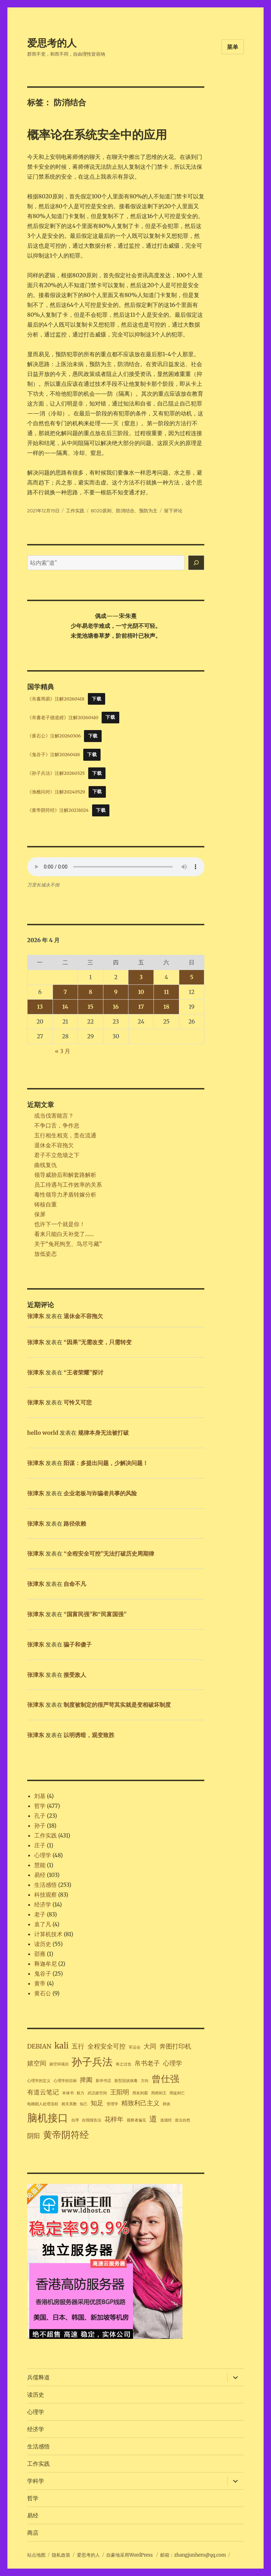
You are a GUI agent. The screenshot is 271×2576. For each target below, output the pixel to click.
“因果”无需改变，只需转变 (98, 1342)
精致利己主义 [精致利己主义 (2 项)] (140, 2103)
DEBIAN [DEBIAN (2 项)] (39, 2046)
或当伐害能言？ (54, 1115)
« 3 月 (63, 1051)
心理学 (42, 1855)
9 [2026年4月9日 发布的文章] (116, 991)
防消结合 (125, 510)
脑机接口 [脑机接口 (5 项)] (47, 2117)
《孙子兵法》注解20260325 (56, 773)
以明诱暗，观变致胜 (89, 1734)
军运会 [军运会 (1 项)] (134, 2047)
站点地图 (36, 2555)
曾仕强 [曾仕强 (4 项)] (165, 2078)
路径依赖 (75, 1523)
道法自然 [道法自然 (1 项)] (182, 2120)
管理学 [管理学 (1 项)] (112, 2104)
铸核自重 (45, 1204)
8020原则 (101, 510)
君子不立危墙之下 (56, 1155)
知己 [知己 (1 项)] (84, 2104)
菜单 (233, 47)
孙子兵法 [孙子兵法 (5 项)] (92, 2061)
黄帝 (40, 1983)
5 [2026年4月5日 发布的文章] (191, 977)
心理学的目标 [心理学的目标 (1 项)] (65, 2080)
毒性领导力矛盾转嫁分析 (65, 1194)
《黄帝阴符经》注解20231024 (58, 810)
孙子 (40, 1825)
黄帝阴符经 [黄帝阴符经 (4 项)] (66, 2135)
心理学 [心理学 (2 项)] (172, 2063)
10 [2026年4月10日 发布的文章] (141, 991)
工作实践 (75, 510)
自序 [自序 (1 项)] (75, 2120)
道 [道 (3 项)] (153, 2119)
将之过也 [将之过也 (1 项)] (123, 2064)
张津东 (35, 1316)
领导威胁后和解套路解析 (65, 1174)
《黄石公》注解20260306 (54, 736)
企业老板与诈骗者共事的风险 (100, 1493)
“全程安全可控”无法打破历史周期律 (109, 1553)
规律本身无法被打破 (103, 1432)
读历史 (42, 1943)
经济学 (42, 1904)
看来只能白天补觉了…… (64, 1233)
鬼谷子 (42, 1973)
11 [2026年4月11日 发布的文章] (166, 991)
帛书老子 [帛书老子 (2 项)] (147, 2063)
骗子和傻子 (78, 1644)
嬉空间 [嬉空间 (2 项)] (36, 2063)
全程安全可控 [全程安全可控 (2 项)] (107, 2046)
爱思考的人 (52, 43)
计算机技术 (48, 1934)
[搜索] (196, 562)
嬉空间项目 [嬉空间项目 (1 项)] (59, 2064)
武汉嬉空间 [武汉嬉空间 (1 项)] (97, 2093)
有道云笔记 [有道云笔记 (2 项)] (43, 2092)
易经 (40, 1874)
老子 (40, 1914)
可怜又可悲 (78, 1402)
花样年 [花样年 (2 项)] (114, 2119)
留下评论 (173, 510)
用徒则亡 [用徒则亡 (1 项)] (177, 2093)
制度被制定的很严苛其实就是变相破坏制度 (117, 1704)
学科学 (35, 2481)
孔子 (40, 1815)
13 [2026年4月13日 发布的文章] (40, 1006)
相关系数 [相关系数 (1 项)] (69, 2104)
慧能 (40, 1864)
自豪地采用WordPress (130, 2555)
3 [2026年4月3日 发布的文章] (141, 977)
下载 (96, 699)
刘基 (40, 1795)
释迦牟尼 (45, 1963)
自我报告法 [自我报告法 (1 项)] (91, 2120)
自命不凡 (75, 1583)
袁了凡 (42, 1924)
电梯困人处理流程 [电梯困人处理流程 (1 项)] (42, 2104)
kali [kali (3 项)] (61, 2046)
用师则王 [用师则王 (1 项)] (159, 2093)
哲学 (40, 1805)
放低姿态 (45, 1253)
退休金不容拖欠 (54, 1145)
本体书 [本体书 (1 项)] (68, 2093)
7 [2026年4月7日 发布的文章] (65, 991)
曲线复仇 (45, 1164)
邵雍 (40, 1953)
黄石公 (42, 1993)
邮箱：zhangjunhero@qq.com (193, 2555)
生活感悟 (45, 1884)
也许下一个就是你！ (59, 1224)
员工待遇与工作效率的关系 (68, 1184)
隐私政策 (61, 2555)
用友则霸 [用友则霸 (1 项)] (140, 2093)
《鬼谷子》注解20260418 (53, 754)
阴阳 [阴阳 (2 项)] (33, 2136)
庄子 (40, 1845)
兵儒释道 (38, 2377)
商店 (32, 2532)
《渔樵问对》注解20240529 (56, 791)
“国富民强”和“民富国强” (95, 1614)
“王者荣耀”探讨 (83, 1372)
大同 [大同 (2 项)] (150, 2046)
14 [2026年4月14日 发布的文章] (65, 1006)
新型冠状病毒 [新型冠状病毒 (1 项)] (126, 2080)
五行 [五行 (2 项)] (78, 2046)
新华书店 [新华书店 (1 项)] (103, 2080)
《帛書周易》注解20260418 (55, 699)
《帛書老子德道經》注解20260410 (62, 717)
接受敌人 (75, 1674)
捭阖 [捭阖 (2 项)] (86, 2080)
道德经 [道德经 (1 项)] (166, 2120)
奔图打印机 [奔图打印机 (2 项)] (175, 2046)
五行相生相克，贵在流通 (65, 1135)
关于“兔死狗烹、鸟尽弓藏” (68, 1243)
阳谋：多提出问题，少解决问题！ (106, 1462)
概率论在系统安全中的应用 (97, 135)
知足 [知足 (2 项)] (97, 2103)
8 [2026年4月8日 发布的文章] (90, 991)
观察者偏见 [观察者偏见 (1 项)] (136, 2120)
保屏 (40, 1214)
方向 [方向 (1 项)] (145, 2080)
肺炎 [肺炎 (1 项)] (166, 2104)
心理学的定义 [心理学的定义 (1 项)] (38, 2080)
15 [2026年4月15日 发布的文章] (90, 1006)
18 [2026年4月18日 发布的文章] (166, 1006)
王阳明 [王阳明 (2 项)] (119, 2092)
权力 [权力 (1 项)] (80, 2093)
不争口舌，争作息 (56, 1125)
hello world (42, 1432)
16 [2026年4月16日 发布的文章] (116, 1006)
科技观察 (45, 1894)
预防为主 (148, 510)
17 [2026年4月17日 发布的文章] (141, 1006)
